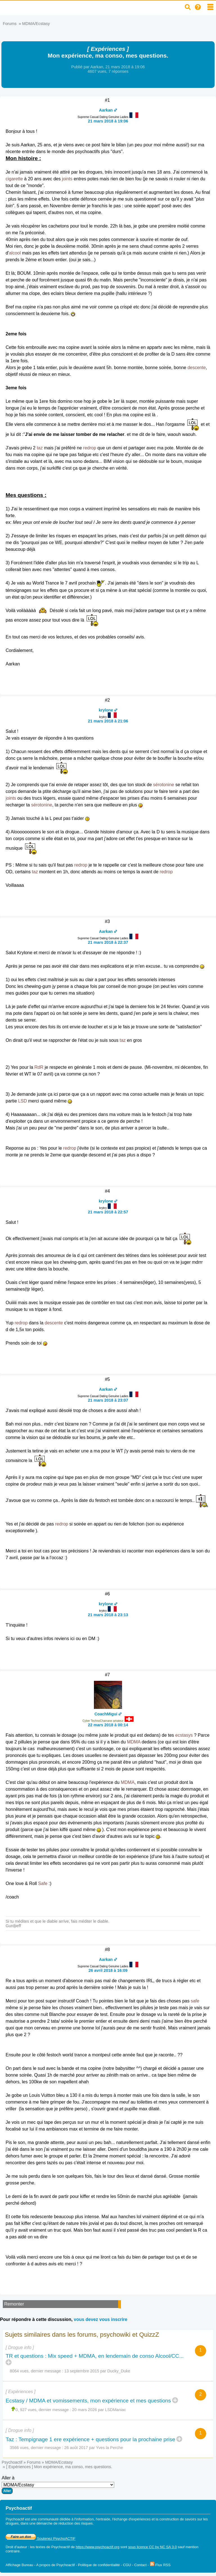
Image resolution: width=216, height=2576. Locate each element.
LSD (22, 1101)
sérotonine (163, 784)
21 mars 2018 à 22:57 (108, 1212)
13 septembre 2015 (81, 2371)
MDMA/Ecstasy (36, 23)
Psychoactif (12, 2462)
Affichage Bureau (19, 2565)
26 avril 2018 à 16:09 (108, 1970)
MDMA (133, 1742)
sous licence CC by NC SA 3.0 (152, 2547)
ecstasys (184, 1735)
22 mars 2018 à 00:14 (108, 1725)
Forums (10, 23)
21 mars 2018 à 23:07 (108, 1400)
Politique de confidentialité (99, 2565)
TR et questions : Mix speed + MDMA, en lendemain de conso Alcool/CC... (95, 2356)
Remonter (14, 2304)
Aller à (58, 2484)
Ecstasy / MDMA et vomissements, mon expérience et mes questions (88, 2401)
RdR (38, 1067)
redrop (89, 447)
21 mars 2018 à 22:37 (108, 942)
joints (67, 178)
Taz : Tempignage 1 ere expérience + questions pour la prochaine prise (90, 2439)
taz (40, 447)
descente (197, 367)
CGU (127, 2565)
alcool (15, 253)
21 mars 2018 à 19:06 (108, 121)
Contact (140, 2565)
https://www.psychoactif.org (97, 2547)
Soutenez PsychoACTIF (40, 2538)
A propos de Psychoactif (55, 2565)
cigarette (14, 178)
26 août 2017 (76, 2447)
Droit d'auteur (16, 2547)
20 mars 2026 (84, 2409)
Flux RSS (160, 2565)
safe (195, 2000)
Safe (43, 1883)
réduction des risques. (76, 2523)
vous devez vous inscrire (100, 2319)
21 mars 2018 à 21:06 (108, 721)
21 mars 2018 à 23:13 (108, 1615)
